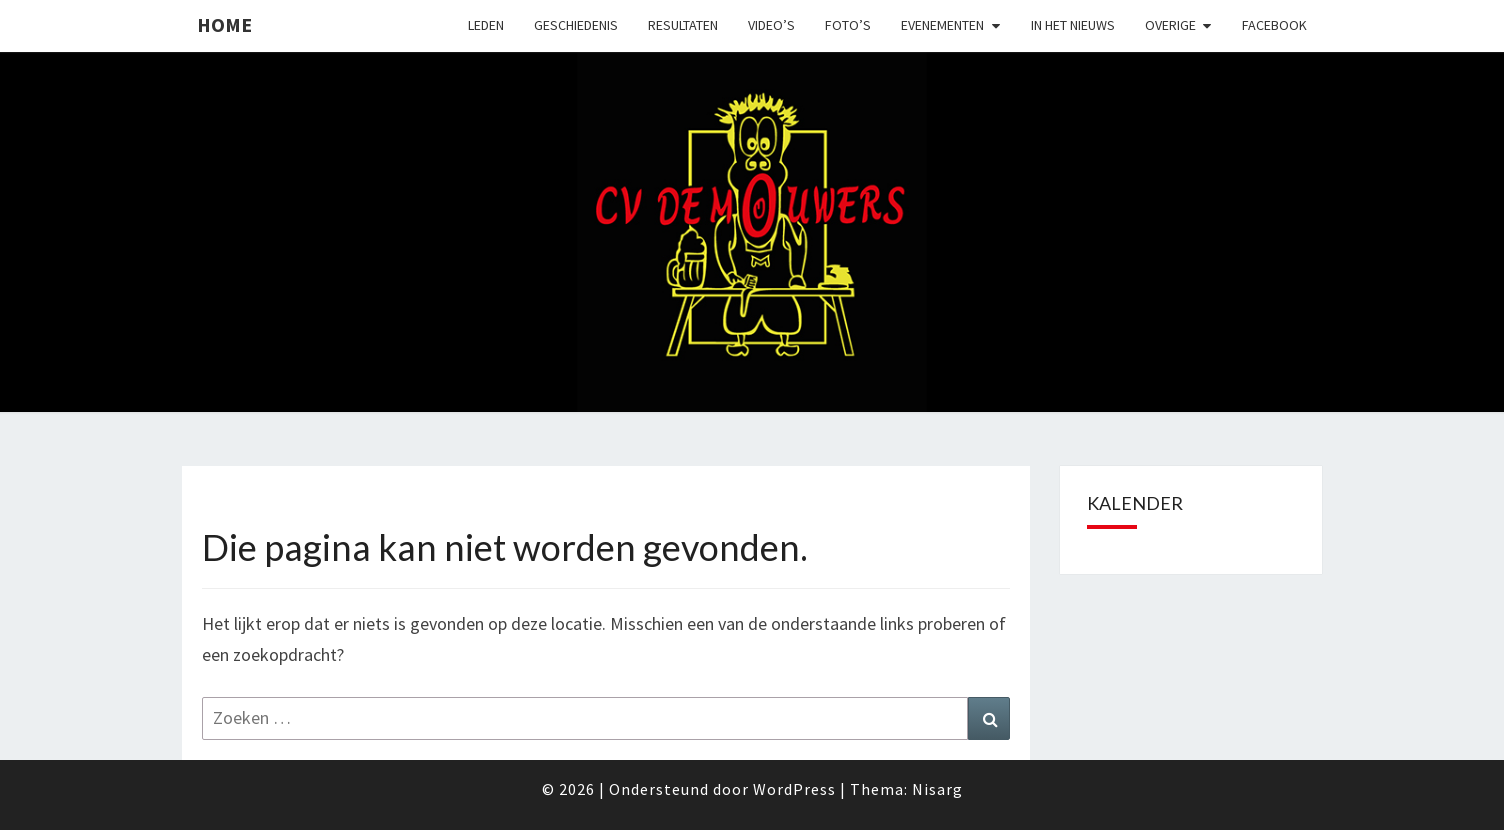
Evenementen (942, 25)
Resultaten (683, 25)
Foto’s (848, 25)
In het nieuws (1073, 25)
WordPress (794, 789)
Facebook (1274, 25)
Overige (1170, 25)
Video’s (771, 25)
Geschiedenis (576, 25)
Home (224, 24)
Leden (486, 25)
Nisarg (937, 789)
